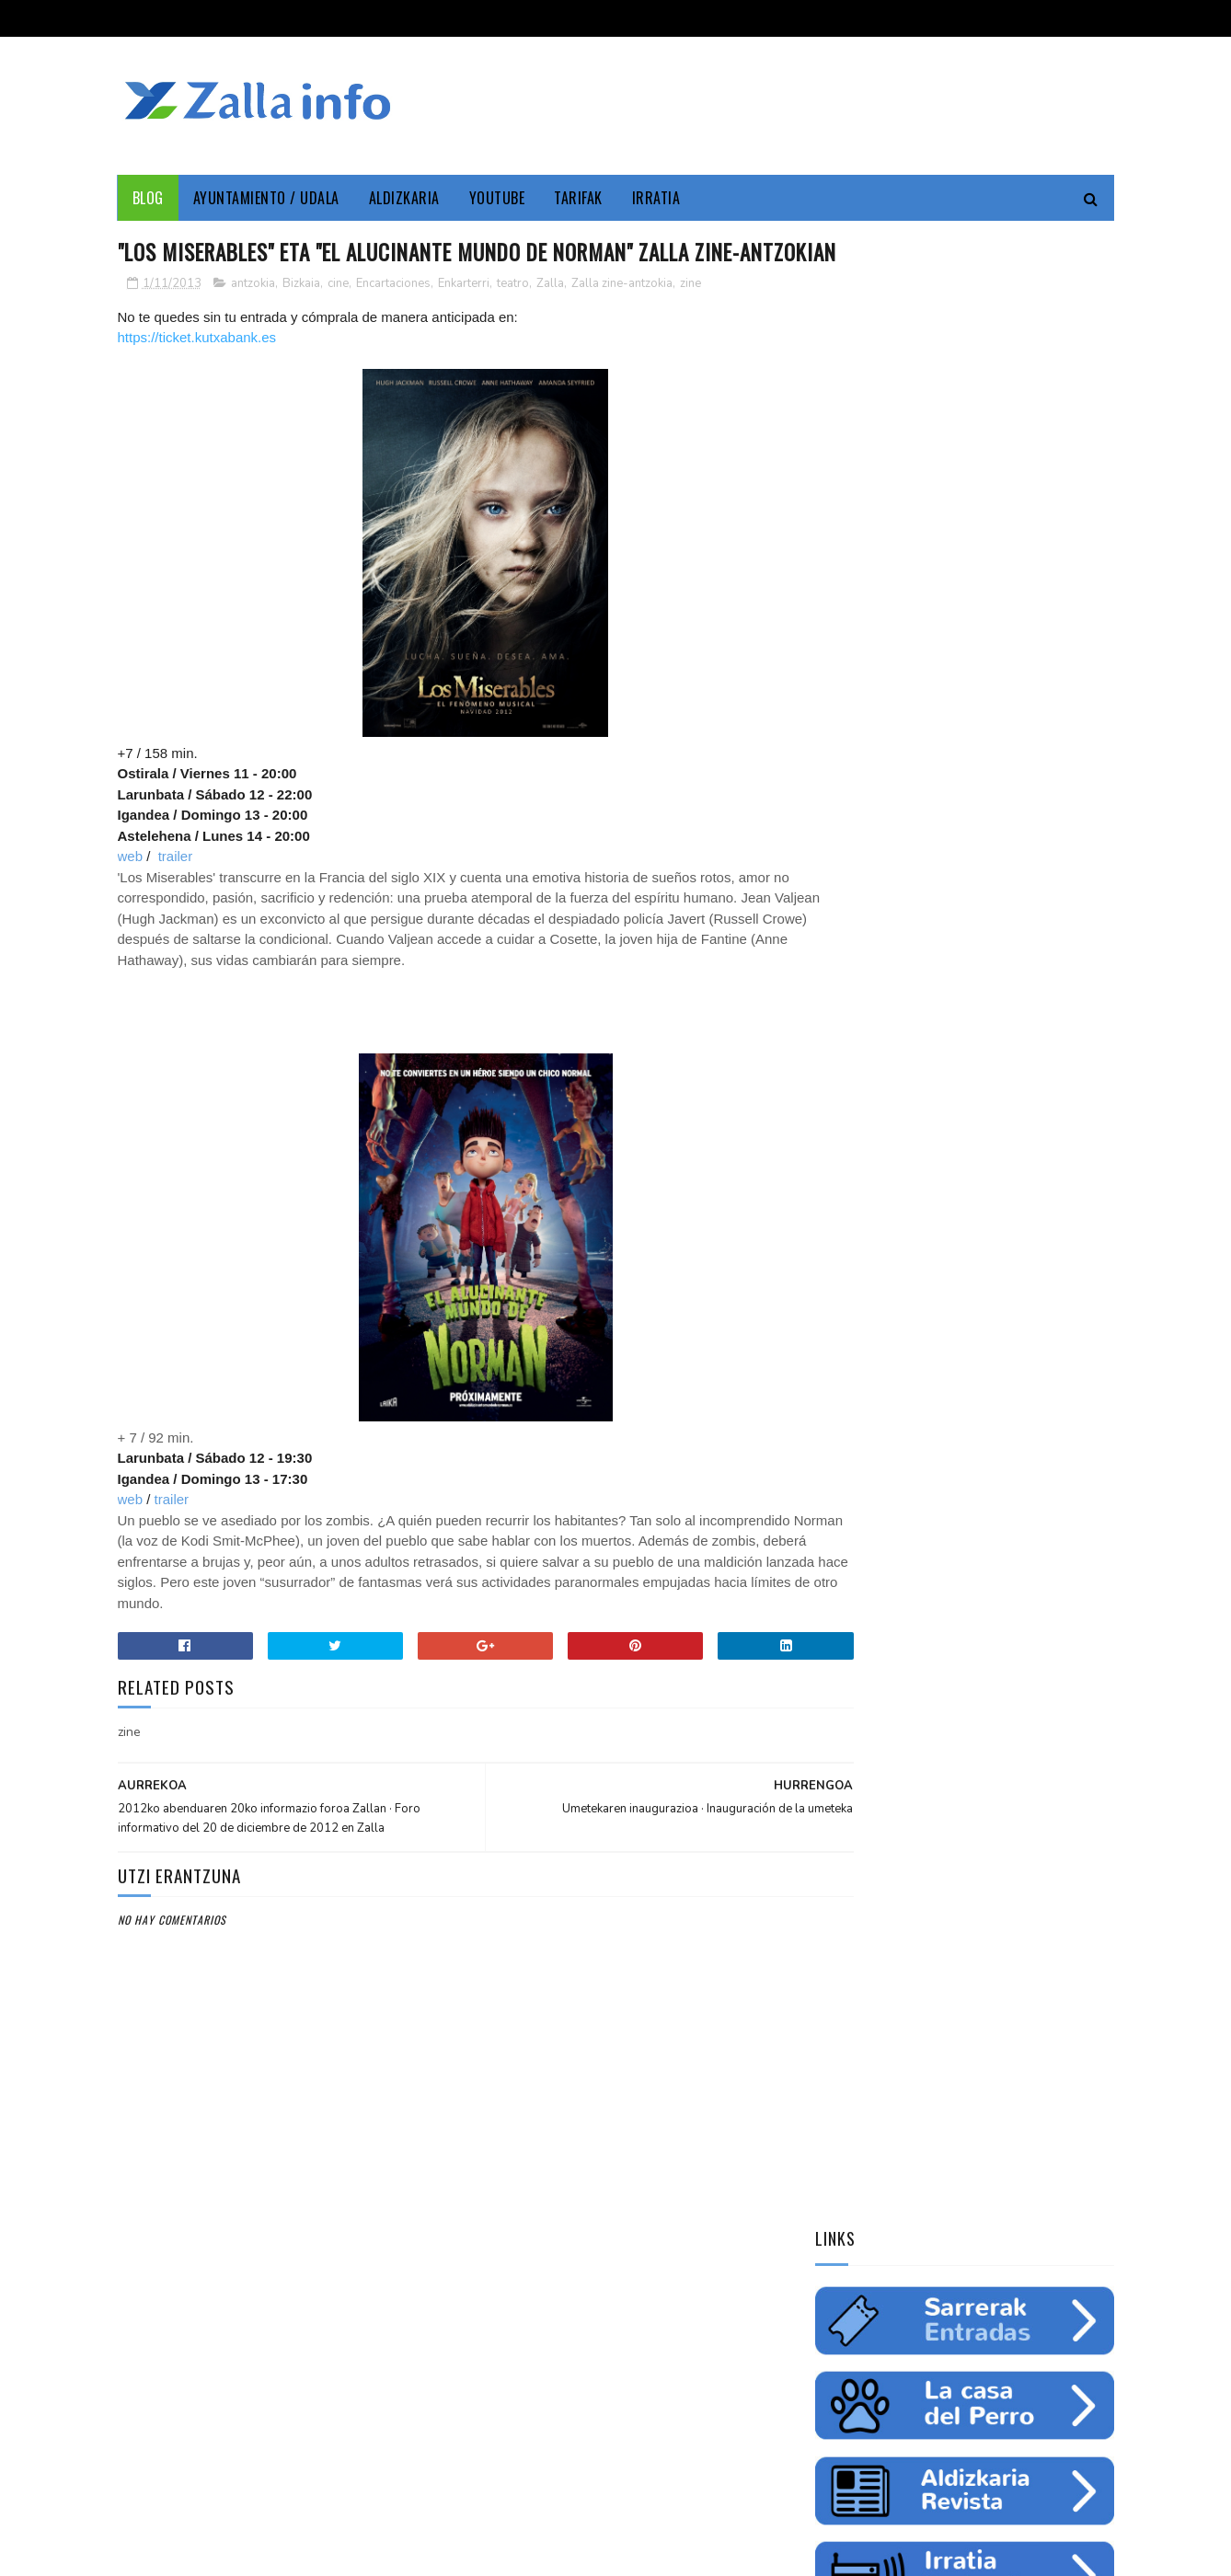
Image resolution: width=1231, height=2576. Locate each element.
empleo (1037, 1182)
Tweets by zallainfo (879, 1410)
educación (851, 1214)
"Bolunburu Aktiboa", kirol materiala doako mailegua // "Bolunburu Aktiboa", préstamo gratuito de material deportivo (962, 1788)
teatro (513, 317)
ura (997, 1214)
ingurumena (933, 1214)
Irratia (656, 198)
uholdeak (1074, 1278)
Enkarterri (463, 317)
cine (338, 317)
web (131, 891)
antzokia (253, 317)
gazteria (847, 1246)
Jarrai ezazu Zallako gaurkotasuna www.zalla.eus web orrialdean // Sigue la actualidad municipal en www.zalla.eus (946, 1542)
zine (690, 317)
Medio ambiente (955, 1182)
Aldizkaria (404, 198)
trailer (175, 891)
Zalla (550, 317)
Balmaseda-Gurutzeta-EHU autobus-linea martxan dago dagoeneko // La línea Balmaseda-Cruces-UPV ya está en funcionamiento (957, 1665)
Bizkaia (301, 317)
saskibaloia (984, 1246)
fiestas (1048, 1214)
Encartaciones (393, 317)
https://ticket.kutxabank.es (197, 372)
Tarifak (578, 198)
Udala (1058, 1150)
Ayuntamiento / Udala (266, 198)
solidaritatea (989, 1278)
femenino (848, 1278)
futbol (912, 1246)
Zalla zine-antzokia (622, 317)
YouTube (497, 198)
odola (840, 1311)
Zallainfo (930, 1150)
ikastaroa (1063, 1246)
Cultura (999, 1150)
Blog (148, 198)
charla (912, 1278)
